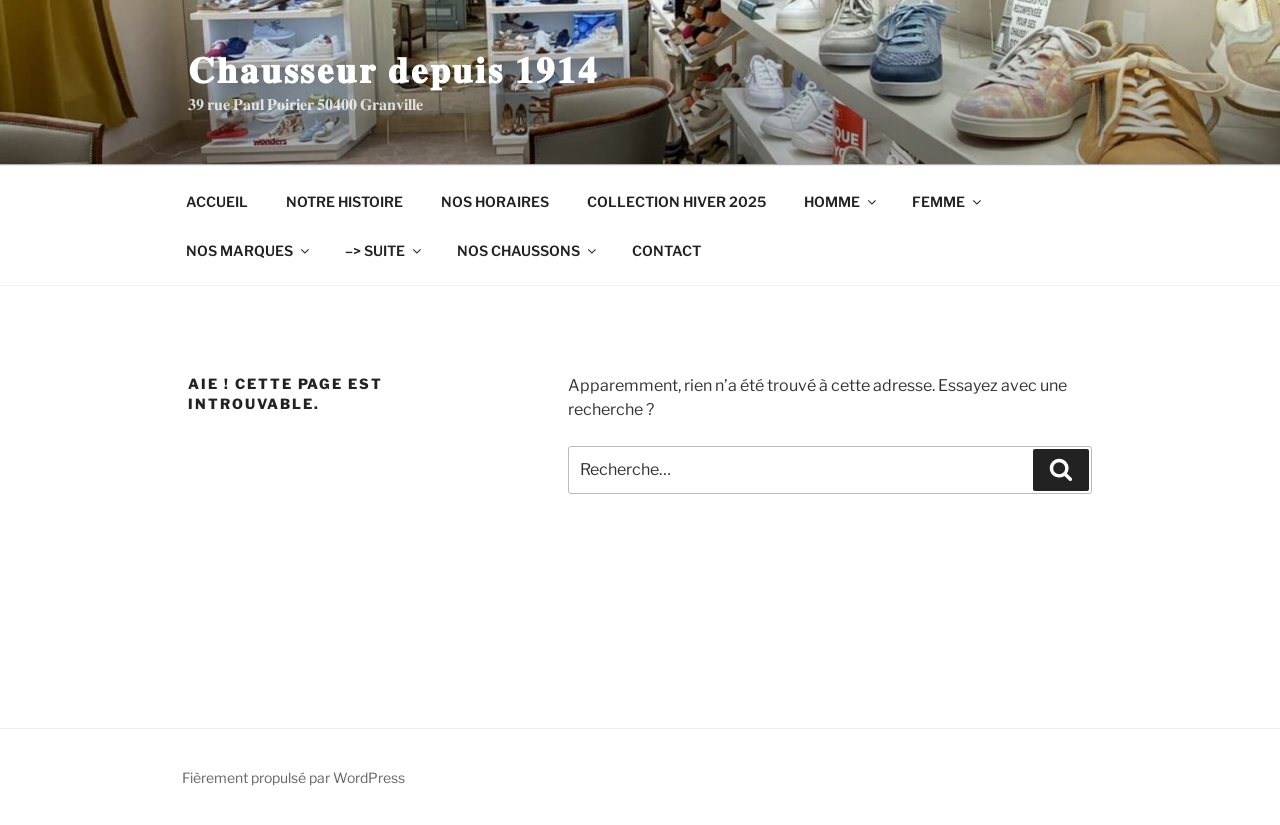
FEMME (948, 201)
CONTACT (666, 250)
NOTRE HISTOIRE (344, 201)
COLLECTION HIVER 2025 (676, 201)
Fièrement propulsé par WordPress (293, 777)
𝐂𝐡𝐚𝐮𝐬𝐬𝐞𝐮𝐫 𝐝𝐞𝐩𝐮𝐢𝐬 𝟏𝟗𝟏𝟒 (393, 70)
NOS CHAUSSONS (528, 250)
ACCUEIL (217, 201)
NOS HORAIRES (495, 201)
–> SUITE (384, 250)
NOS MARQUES (249, 250)
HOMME (841, 201)
